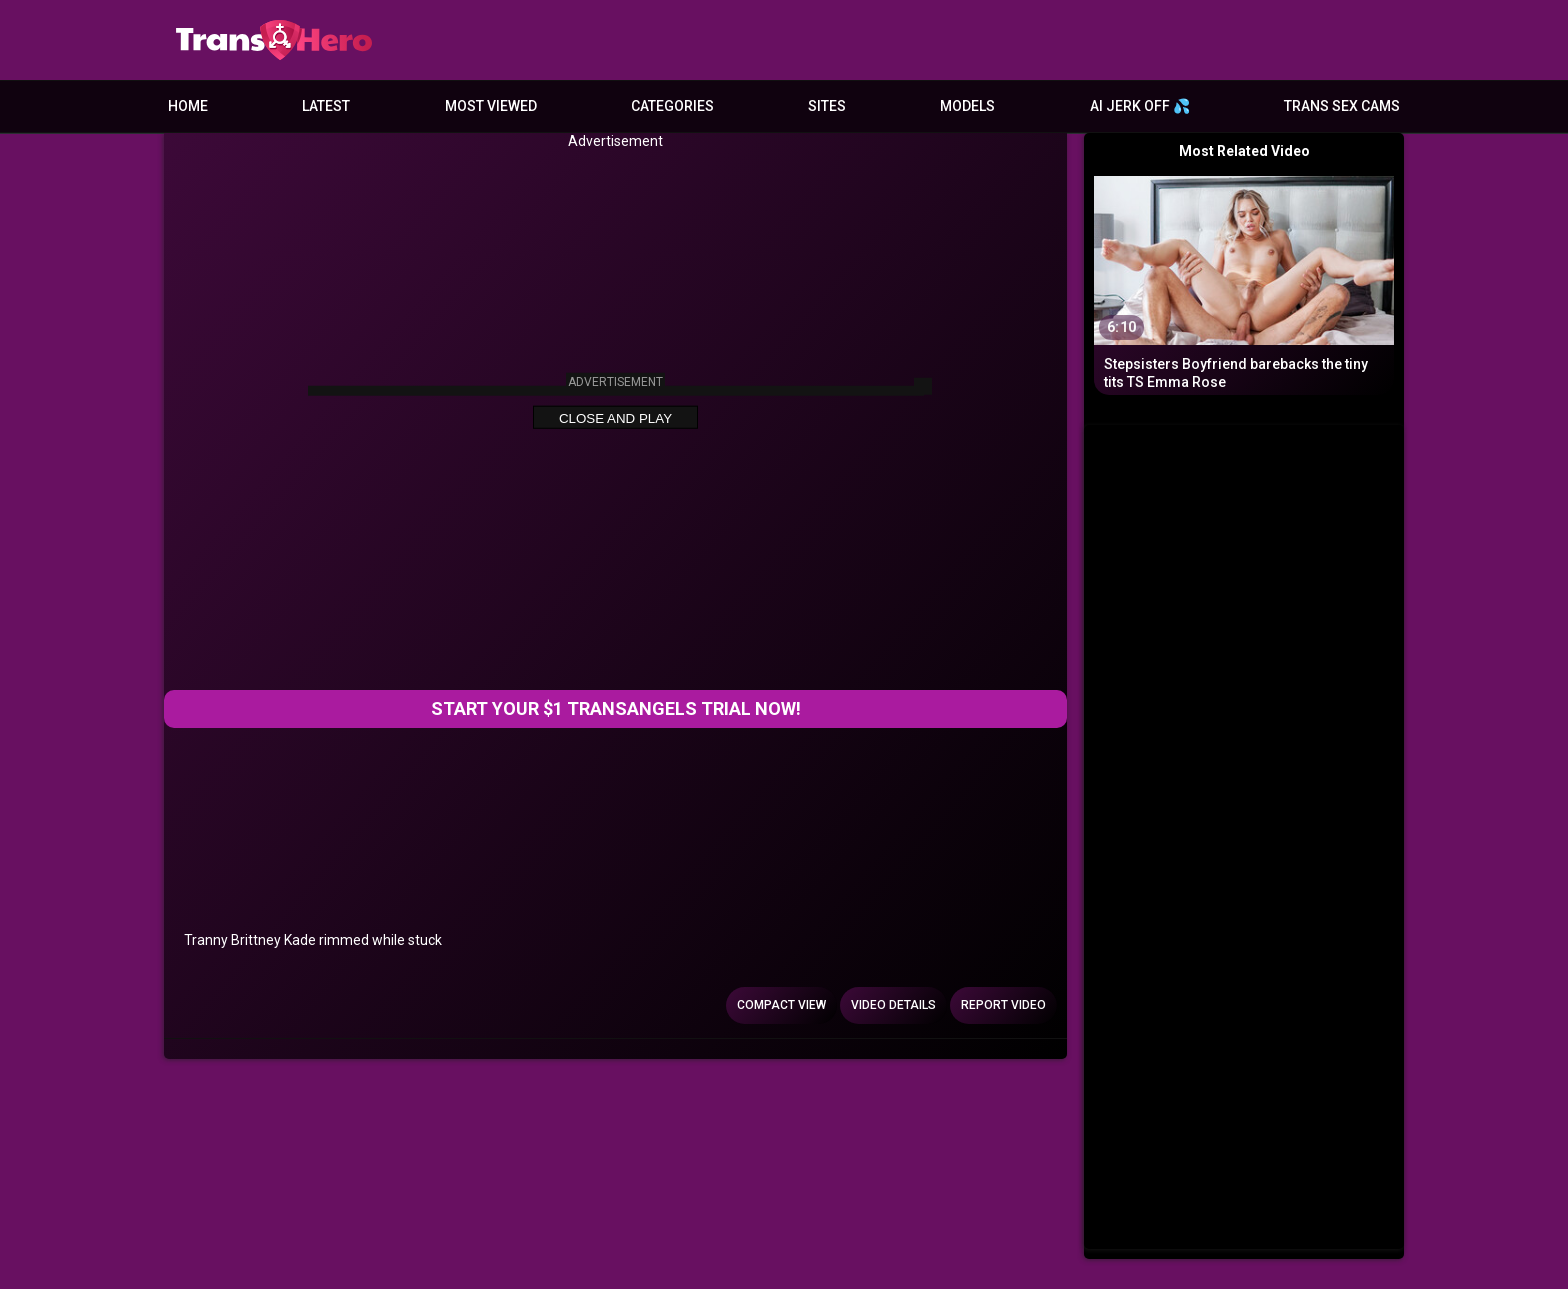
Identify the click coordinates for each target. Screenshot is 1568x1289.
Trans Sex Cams (1342, 106)
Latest (326, 106)
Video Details (893, 1005)
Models (967, 106)
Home (188, 106)
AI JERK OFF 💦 (1140, 106)
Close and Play (615, 418)
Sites (827, 106)
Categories (672, 106)
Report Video (1003, 1005)
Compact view (781, 1005)
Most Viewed (491, 106)
